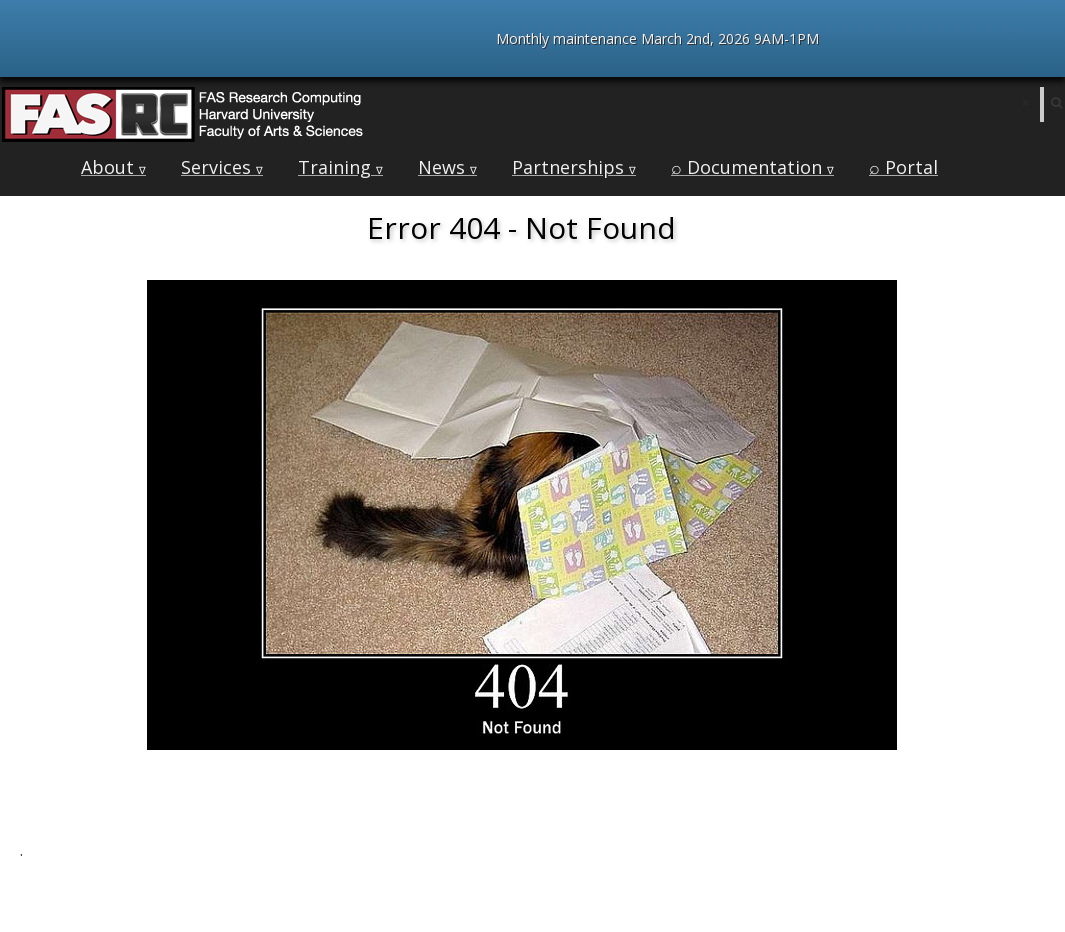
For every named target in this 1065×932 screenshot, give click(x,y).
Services (222, 167)
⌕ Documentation (752, 167)
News (447, 167)
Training (340, 167)
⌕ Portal (903, 167)
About (113, 167)
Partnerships (574, 167)
